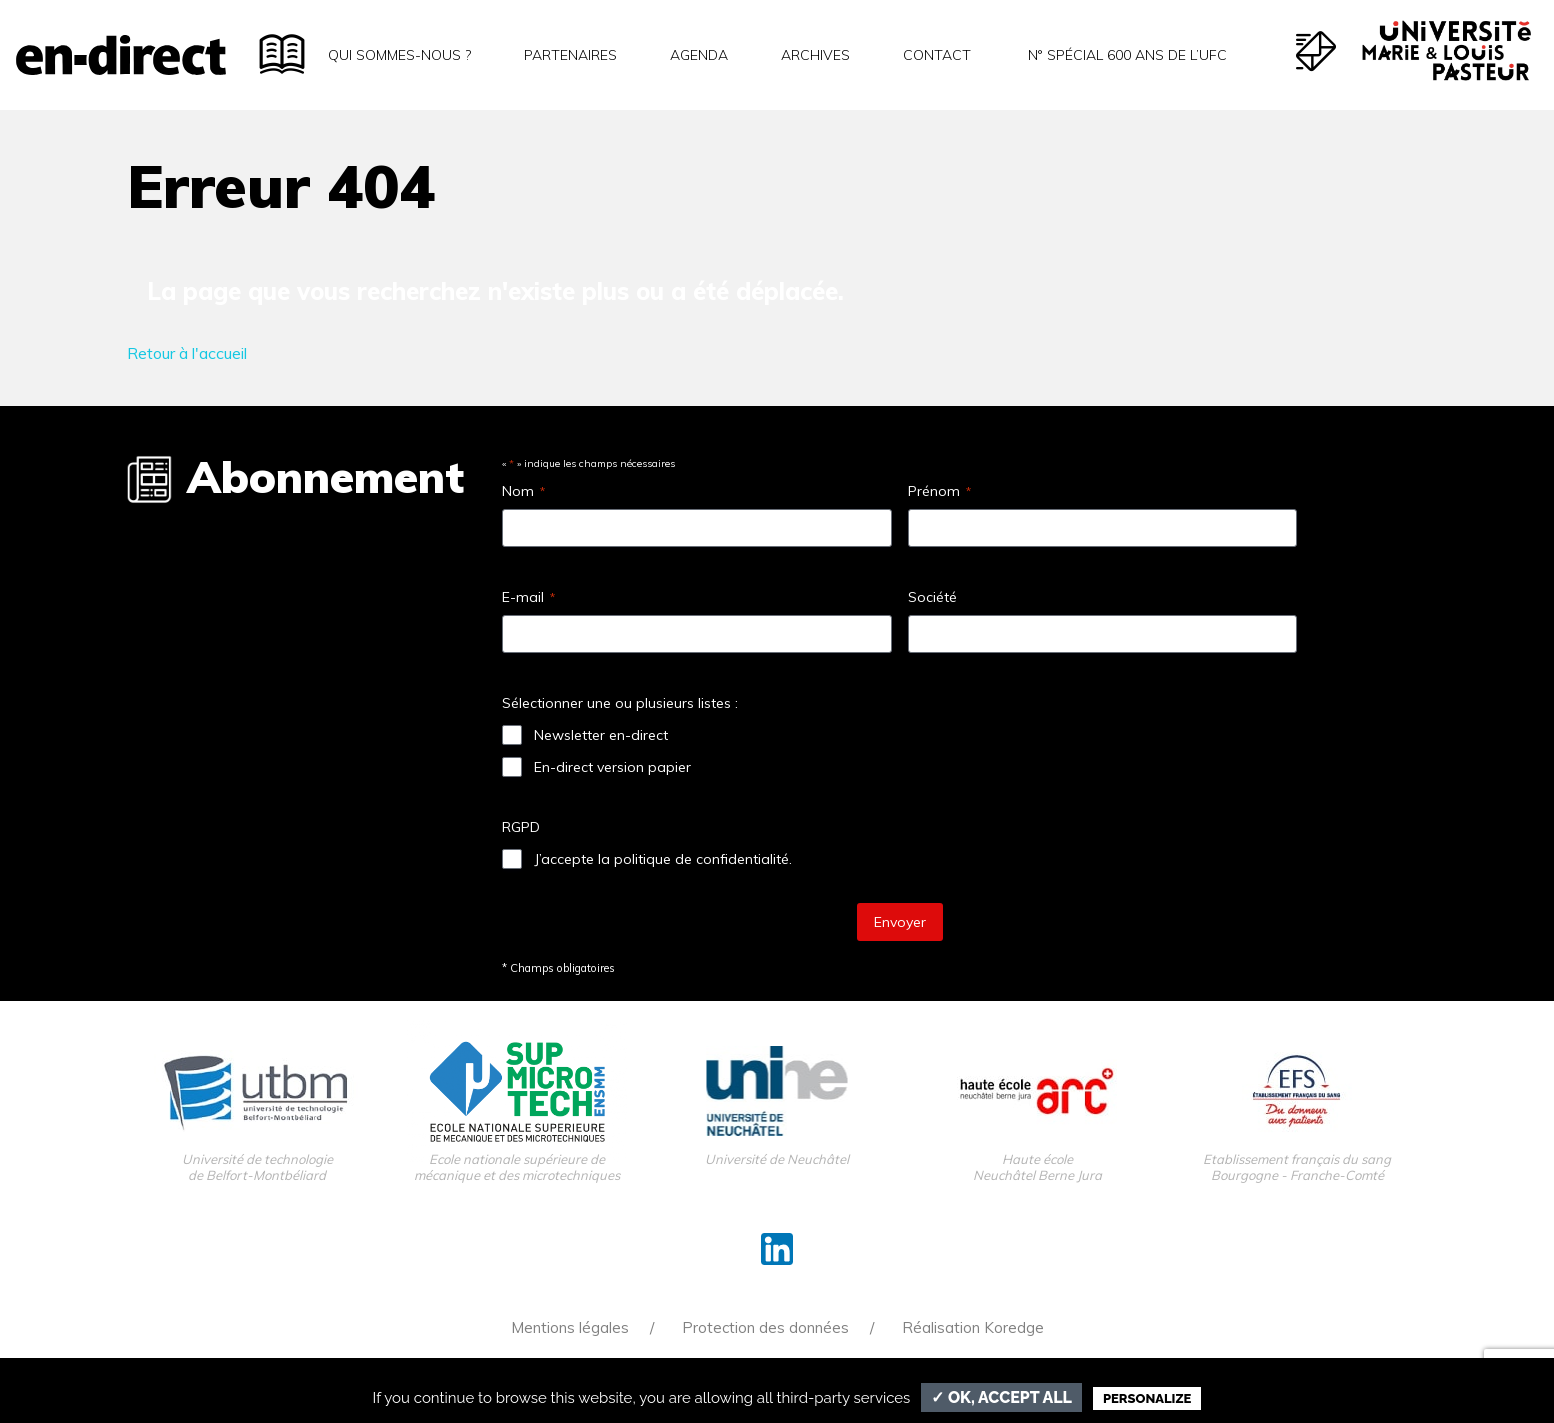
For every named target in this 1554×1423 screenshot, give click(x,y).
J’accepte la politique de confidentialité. (663, 859)
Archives (815, 55)
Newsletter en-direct (601, 735)
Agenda (699, 55)
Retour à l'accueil (187, 353)
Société (932, 597)
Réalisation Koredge (973, 1327)
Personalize (1147, 1398)
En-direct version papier (612, 767)
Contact (937, 55)
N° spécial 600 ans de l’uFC (1125, 55)
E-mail (528, 597)
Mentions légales (570, 1327)
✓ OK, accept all (1001, 1397)
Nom (523, 491)
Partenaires (570, 55)
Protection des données (765, 1327)
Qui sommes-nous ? (399, 55)
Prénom (939, 491)
